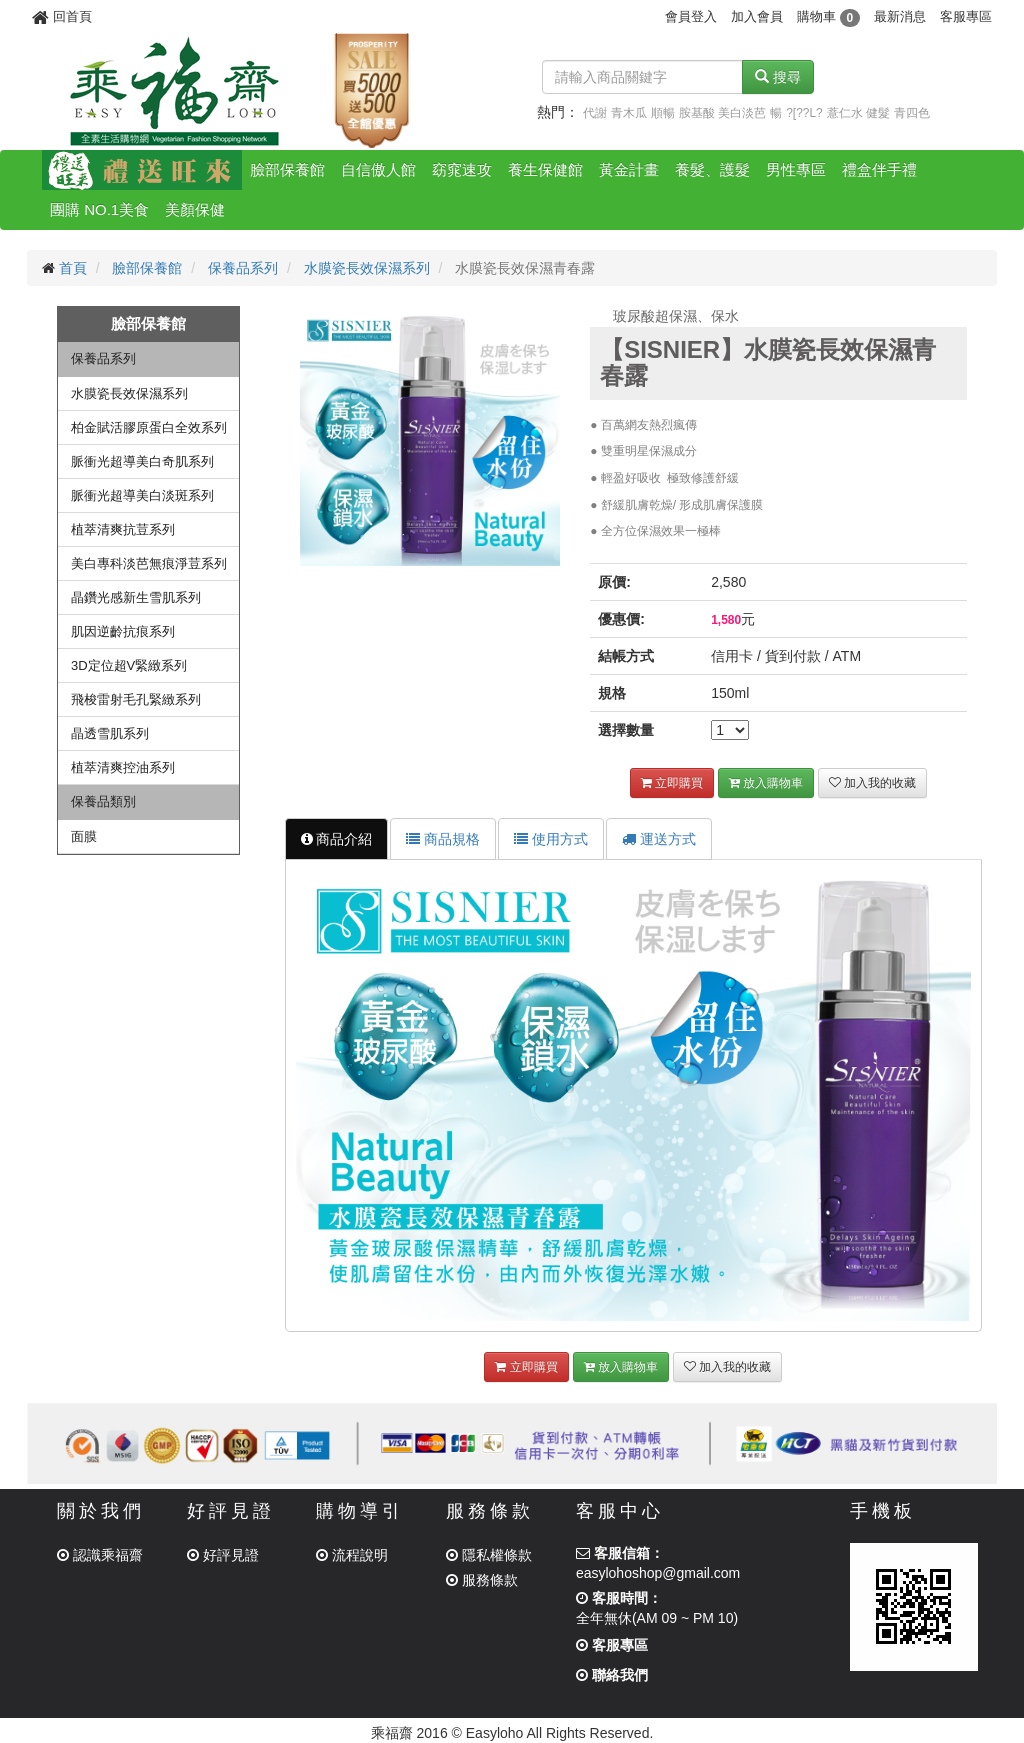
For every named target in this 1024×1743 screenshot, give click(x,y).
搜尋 (778, 77)
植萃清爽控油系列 (123, 767)
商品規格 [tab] (443, 839)
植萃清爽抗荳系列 (123, 529)
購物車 (828, 16)
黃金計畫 (629, 169)
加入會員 (757, 16)
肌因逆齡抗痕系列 (123, 631)
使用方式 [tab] (551, 839)
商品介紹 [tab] (337, 839)
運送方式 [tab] (659, 839)
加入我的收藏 (872, 783)
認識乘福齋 (100, 1555)
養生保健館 (545, 169)
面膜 (84, 836)
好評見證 (223, 1555)
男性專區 (796, 169)
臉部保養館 (287, 169)
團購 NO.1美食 (99, 209)
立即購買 (672, 783)
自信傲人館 (378, 169)
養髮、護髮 (712, 169)
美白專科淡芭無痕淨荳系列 (149, 563)
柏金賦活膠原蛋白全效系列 (149, 427)
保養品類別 (103, 801)
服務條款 (482, 1580)
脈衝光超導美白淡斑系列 (142, 495)
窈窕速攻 (462, 169)
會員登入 (691, 16)
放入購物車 (766, 783)
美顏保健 (195, 209)
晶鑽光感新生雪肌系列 (136, 597)
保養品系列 (243, 268)
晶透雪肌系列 (110, 733)
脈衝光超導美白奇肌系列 (142, 461)
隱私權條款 (489, 1555)
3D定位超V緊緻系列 (129, 665)
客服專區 (966, 16)
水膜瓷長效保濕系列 (367, 268)
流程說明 (352, 1555)
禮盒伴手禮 (879, 169)
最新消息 (900, 16)
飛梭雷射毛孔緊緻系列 (136, 699)
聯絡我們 (612, 1675)
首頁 (73, 268)
